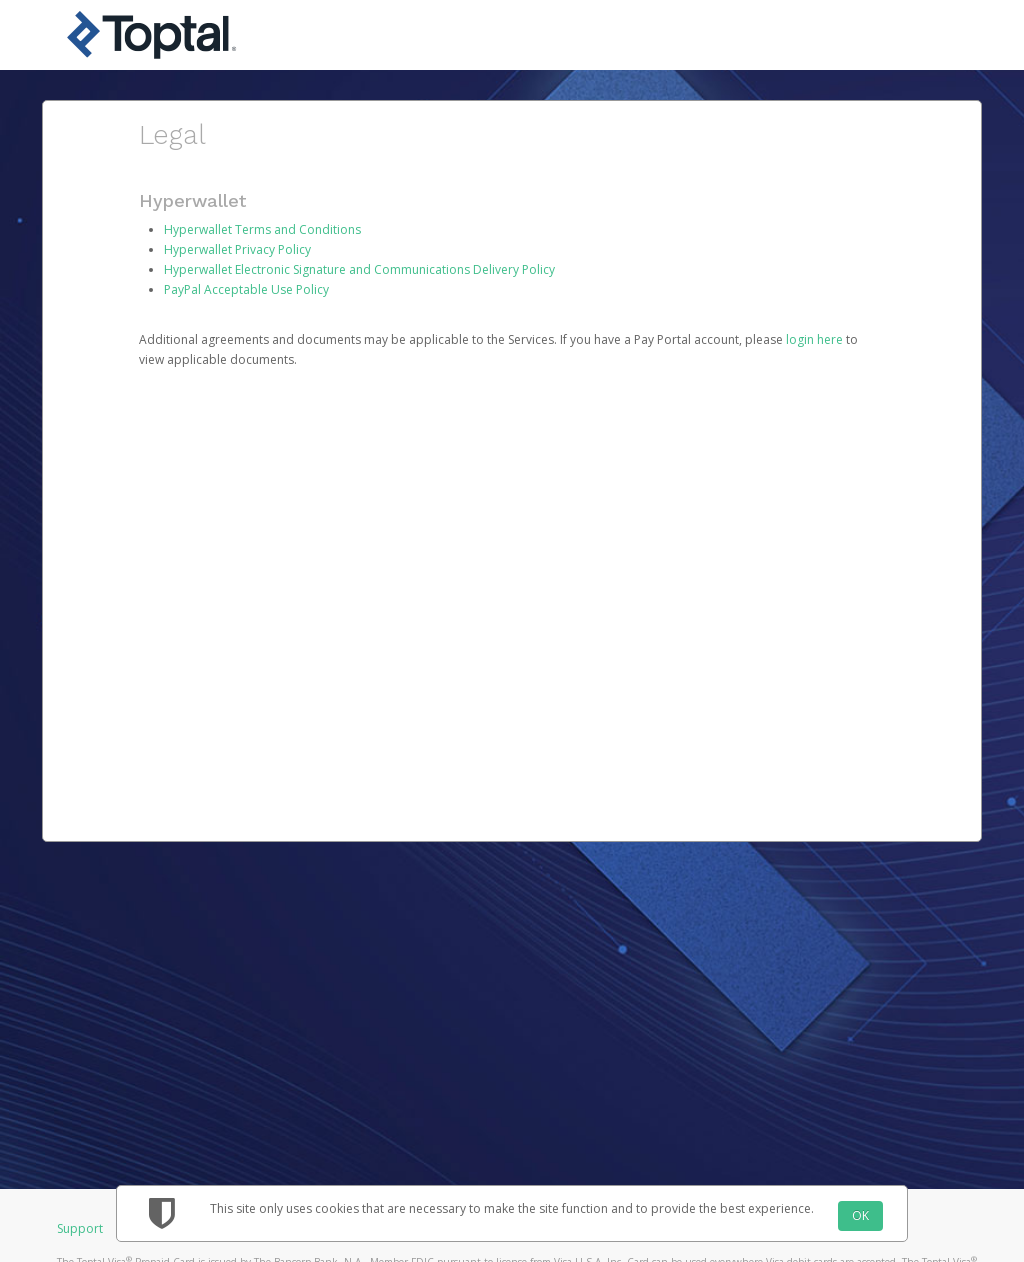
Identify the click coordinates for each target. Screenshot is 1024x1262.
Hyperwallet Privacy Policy (237, 249)
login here (814, 339)
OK (860, 1215)
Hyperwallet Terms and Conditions (262, 229)
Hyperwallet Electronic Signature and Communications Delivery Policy (359, 269)
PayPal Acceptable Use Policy (246, 289)
